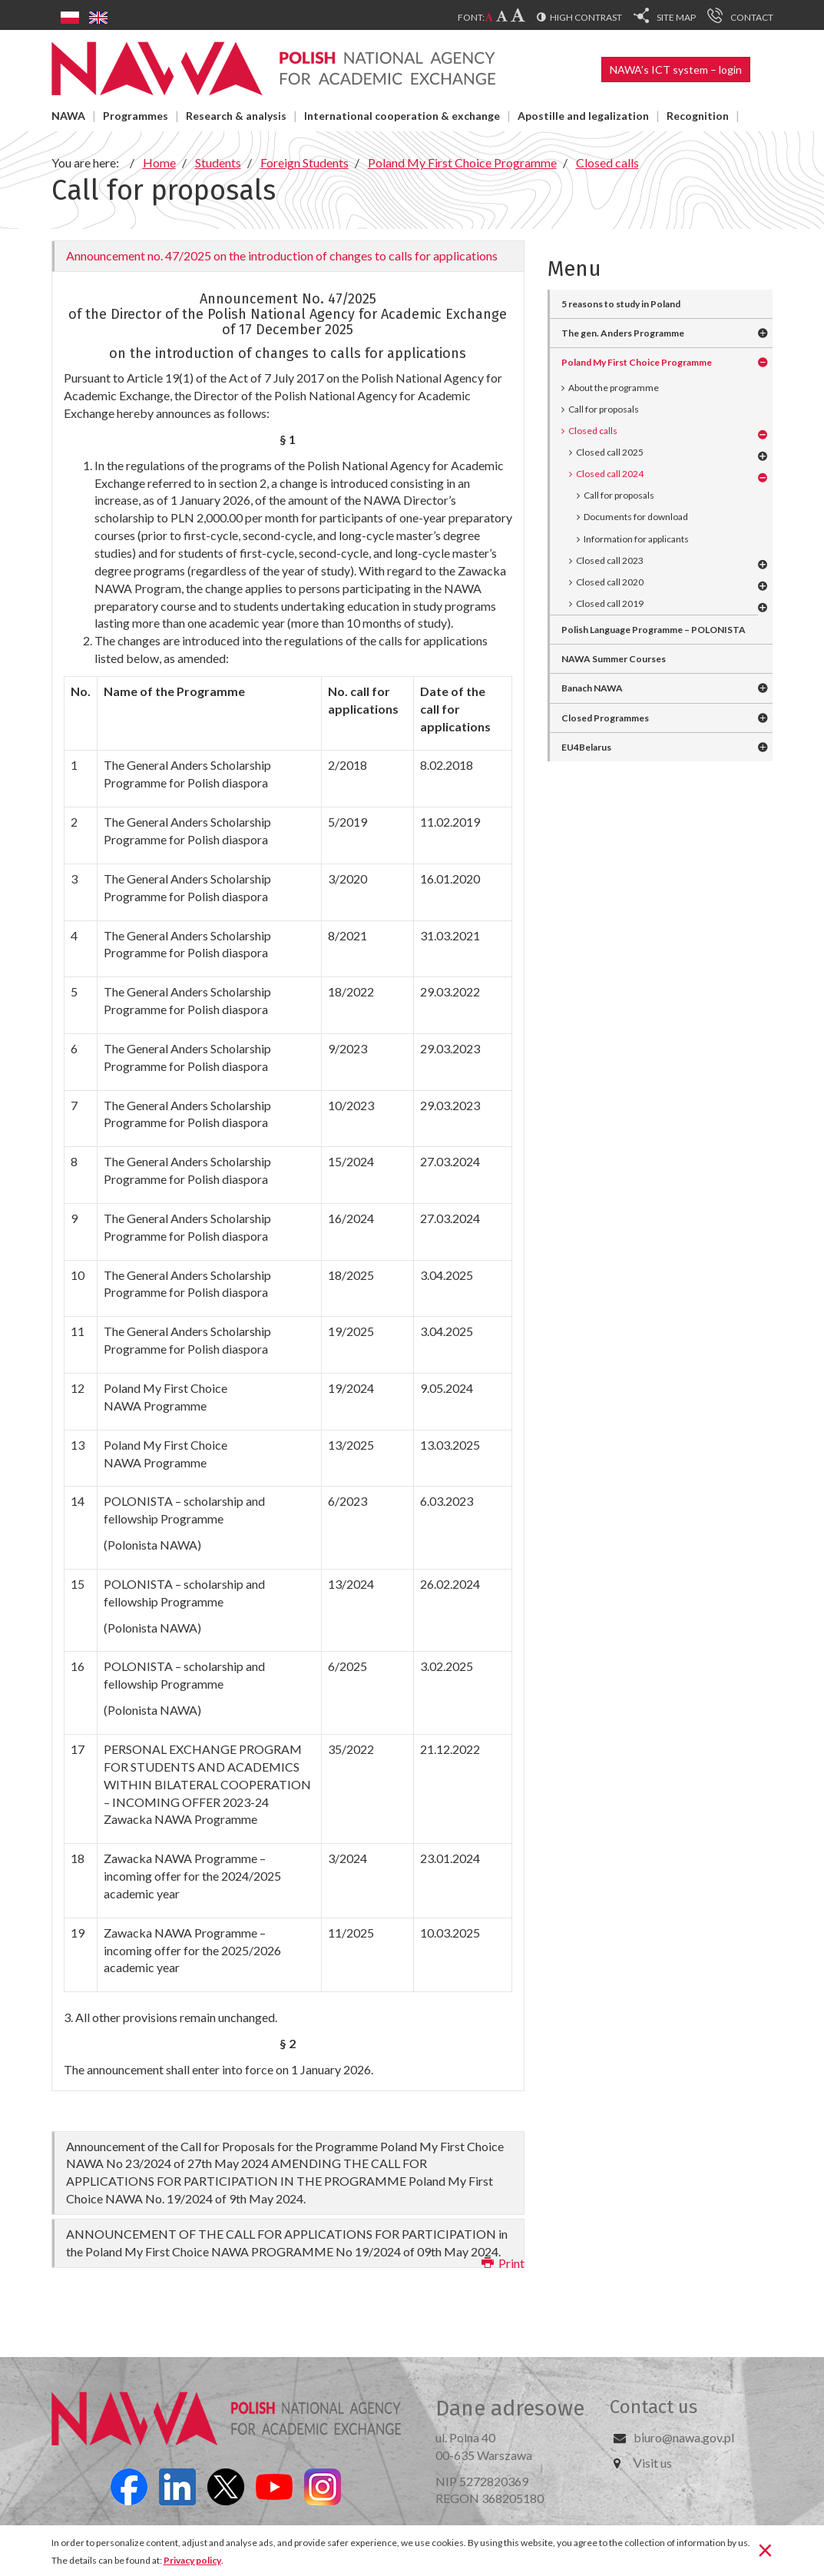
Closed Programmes (605, 718)
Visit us (653, 2462)
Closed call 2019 (610, 603)
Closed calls (592, 430)
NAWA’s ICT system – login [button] (676, 69)
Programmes (135, 115)
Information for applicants (636, 539)
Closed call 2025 (610, 452)
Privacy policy (192, 2560)
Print (503, 2263)
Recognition (698, 115)
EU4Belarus (586, 747)
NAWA (68, 115)
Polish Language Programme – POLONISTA (653, 629)
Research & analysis (236, 115)
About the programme (613, 387)
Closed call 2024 (610, 473)
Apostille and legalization (583, 115)
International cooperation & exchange (402, 115)
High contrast (586, 17)
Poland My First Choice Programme (636, 362)
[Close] (765, 2549)
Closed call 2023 (610, 560)
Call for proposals (603, 409)
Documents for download (636, 516)
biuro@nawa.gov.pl (684, 2437)
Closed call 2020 (610, 582)
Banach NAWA (592, 688)
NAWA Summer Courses (613, 659)
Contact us (653, 2407)
